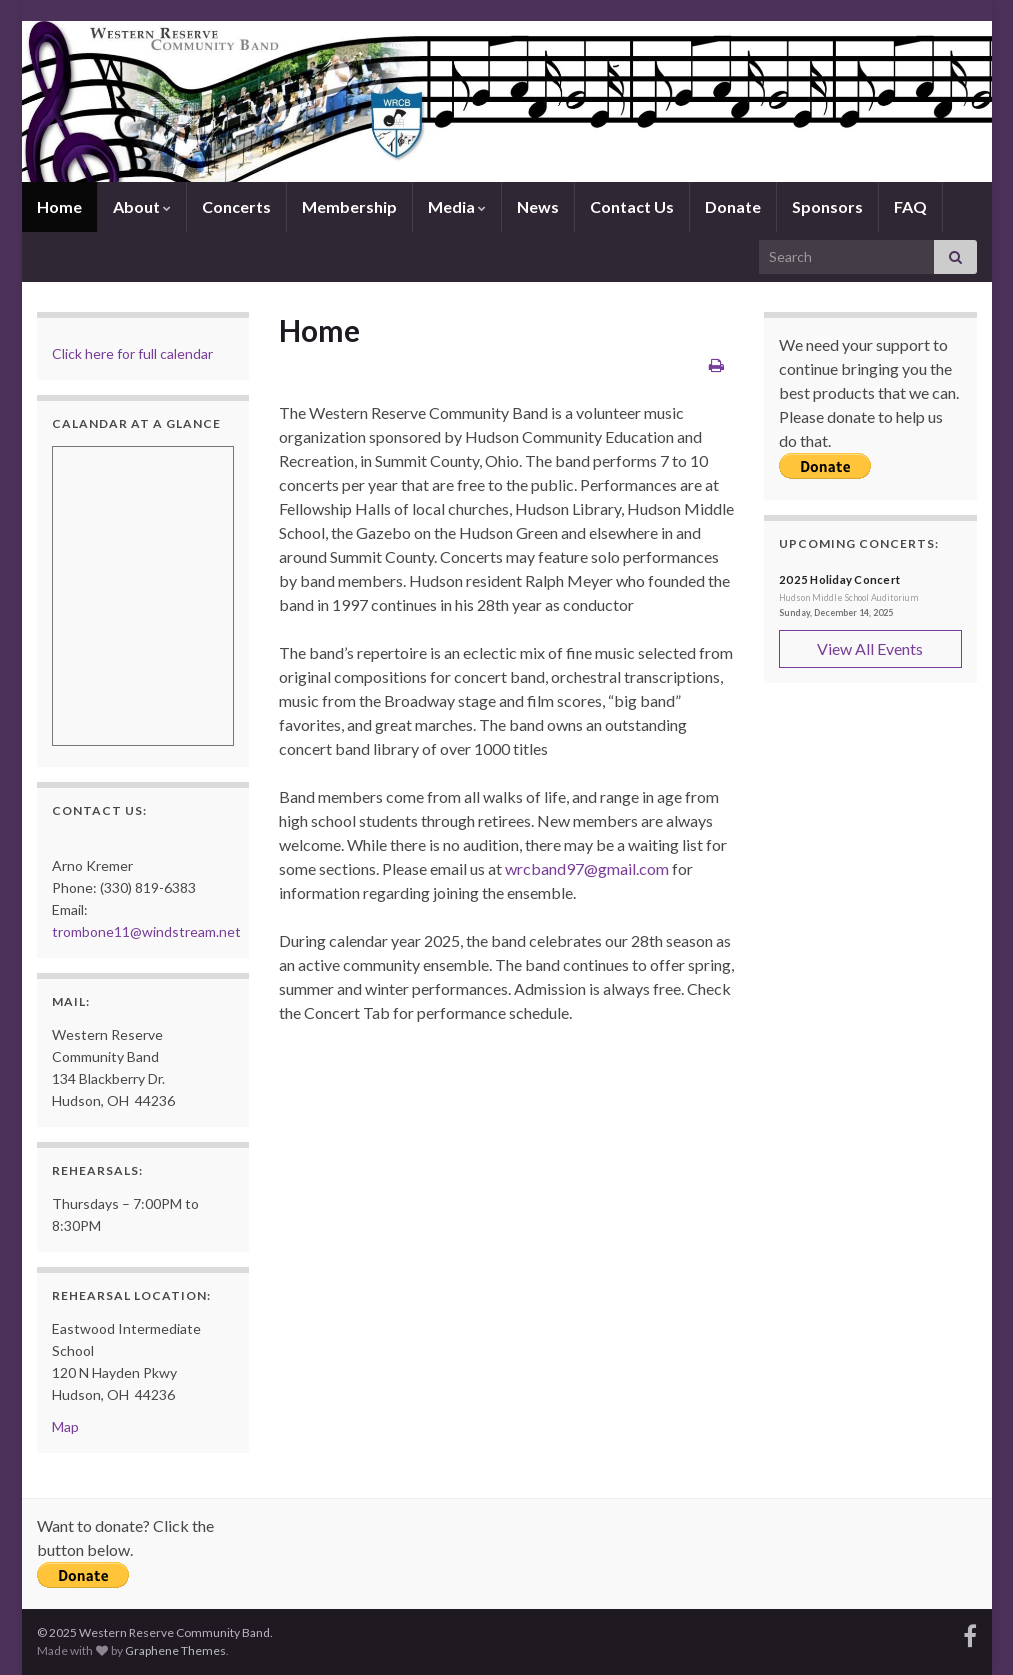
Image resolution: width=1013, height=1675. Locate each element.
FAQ (910, 206)
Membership (349, 206)
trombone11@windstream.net (146, 931)
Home (59, 206)
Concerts (236, 206)
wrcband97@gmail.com (587, 868)
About (142, 206)
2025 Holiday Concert (839, 579)
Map (65, 1426)
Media (457, 206)
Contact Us (632, 206)
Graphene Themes (175, 1650)
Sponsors (827, 206)
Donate (733, 206)
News (538, 206)
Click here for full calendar (132, 353)
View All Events (870, 648)
